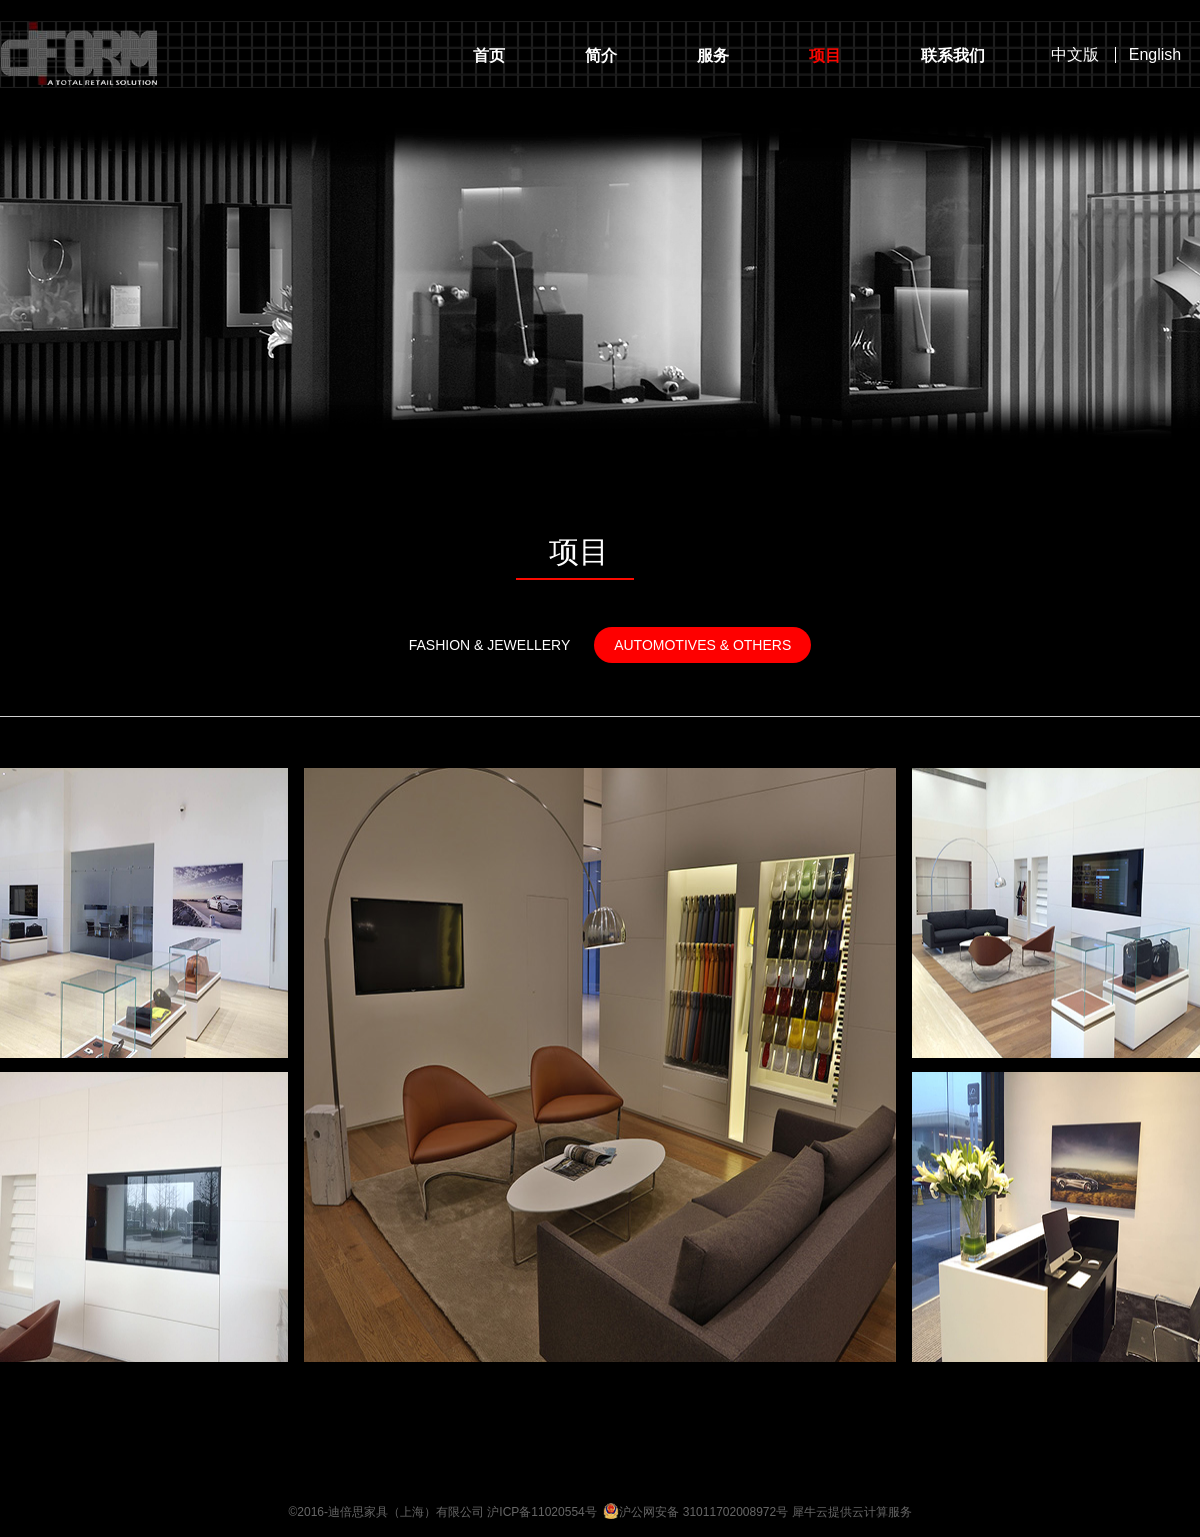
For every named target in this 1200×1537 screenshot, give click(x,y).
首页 (489, 55)
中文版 (1075, 55)
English (1155, 55)
